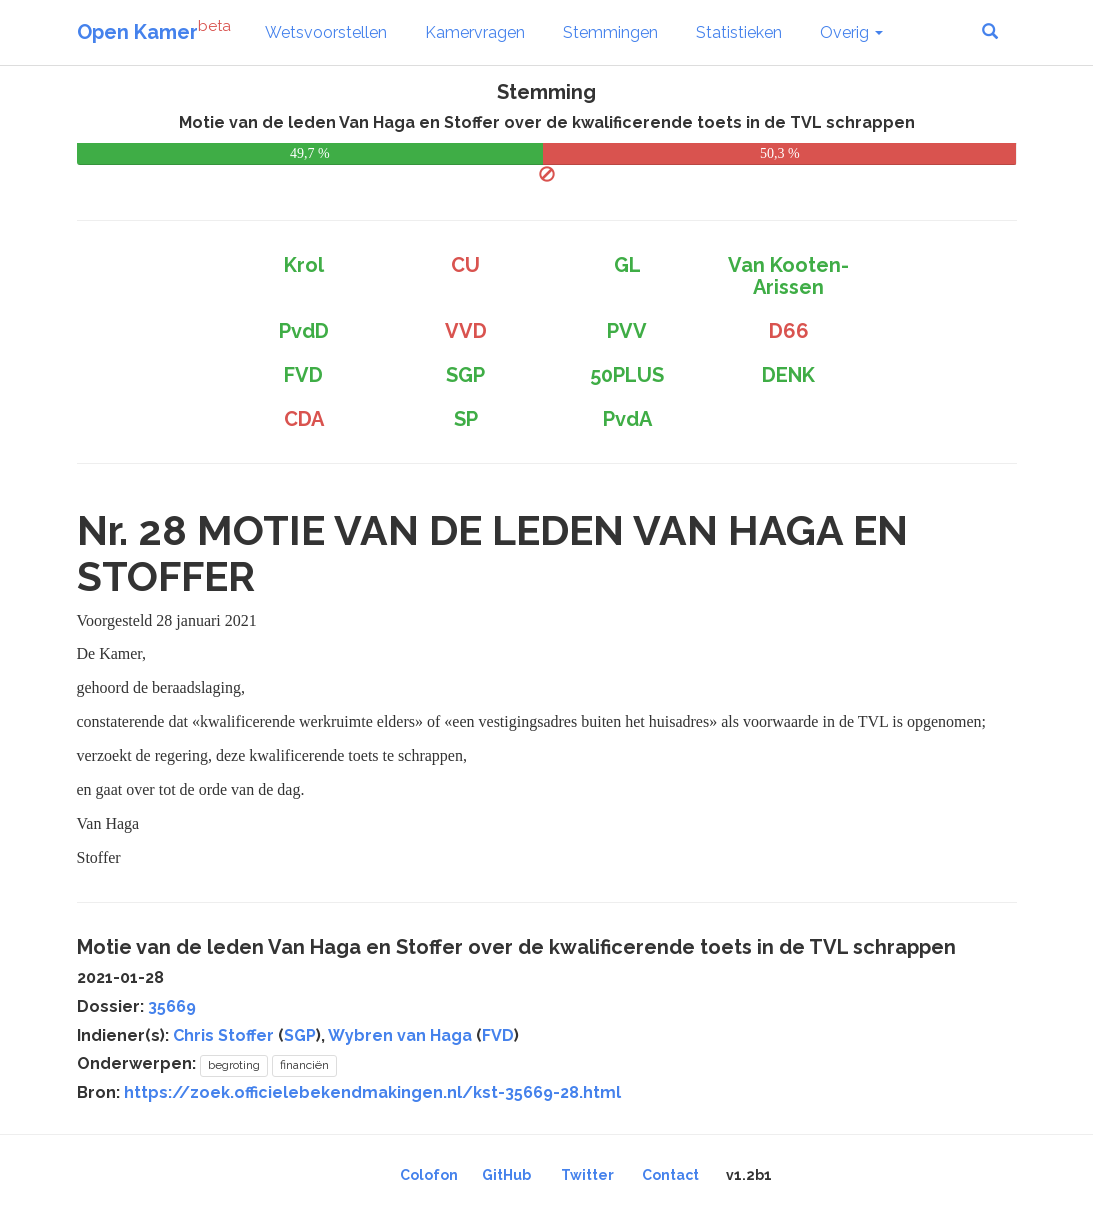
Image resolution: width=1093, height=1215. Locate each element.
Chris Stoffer (223, 1035)
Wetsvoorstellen (326, 32)
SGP (300, 1035)
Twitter (587, 1175)
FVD (498, 1035)
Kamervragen (475, 32)
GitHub (506, 1175)
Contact (670, 1175)
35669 (172, 1006)
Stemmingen (610, 32)
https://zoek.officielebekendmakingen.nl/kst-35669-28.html (372, 1092)
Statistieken (739, 32)
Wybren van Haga (400, 1035)
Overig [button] (851, 32)
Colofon (429, 1175)
